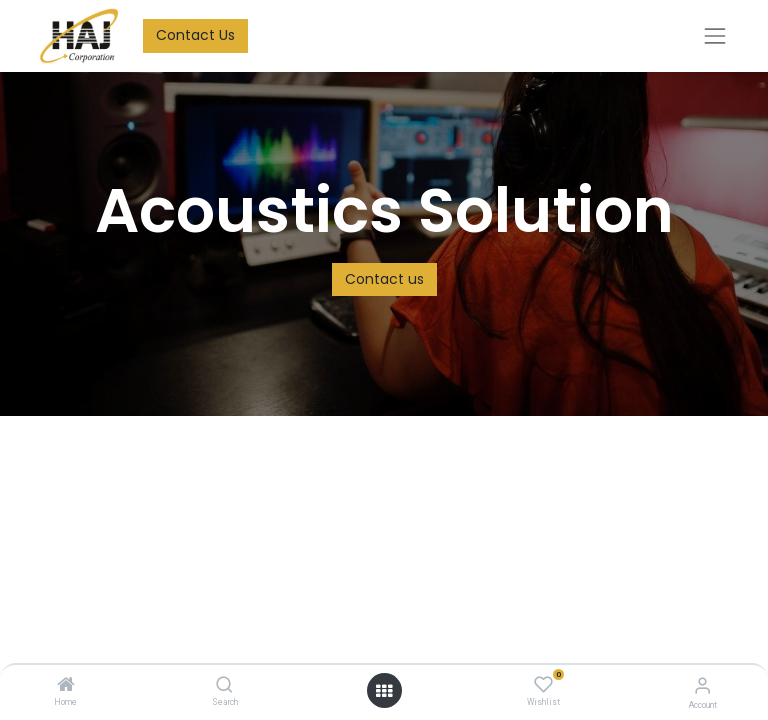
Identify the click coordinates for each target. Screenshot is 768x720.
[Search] (224, 686)
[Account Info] (702, 685)
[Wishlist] (543, 685)
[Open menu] (384, 691)
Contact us (384, 279)
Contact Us (195, 35)
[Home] (66, 686)
